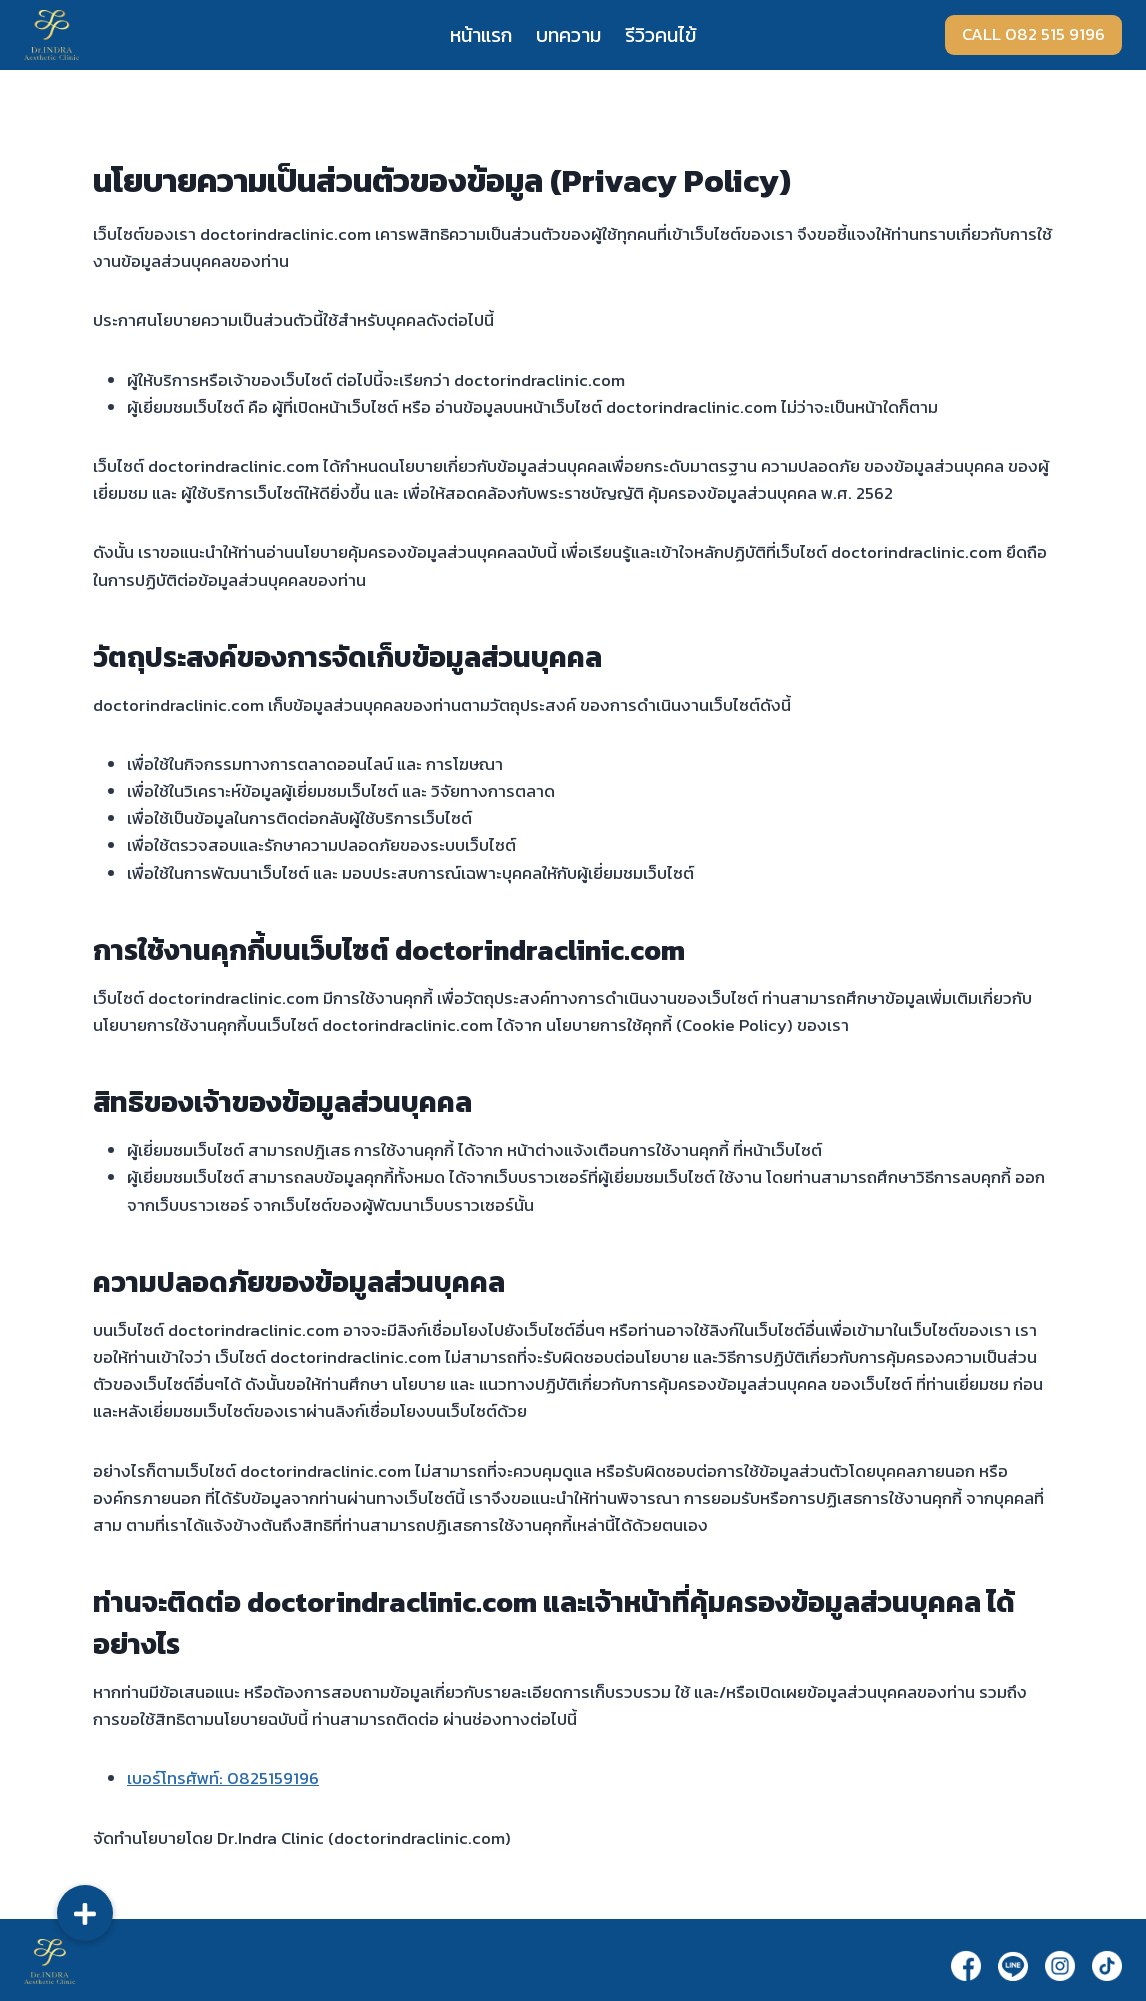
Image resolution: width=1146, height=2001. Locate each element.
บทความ (568, 35)
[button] (85, 1913)
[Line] (1013, 1966)
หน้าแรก (481, 35)
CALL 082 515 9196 (1033, 34)
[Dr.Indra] (51, 34)
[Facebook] (966, 1965)
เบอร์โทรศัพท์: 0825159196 (223, 1778)
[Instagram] (1060, 1965)
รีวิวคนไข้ (660, 35)
